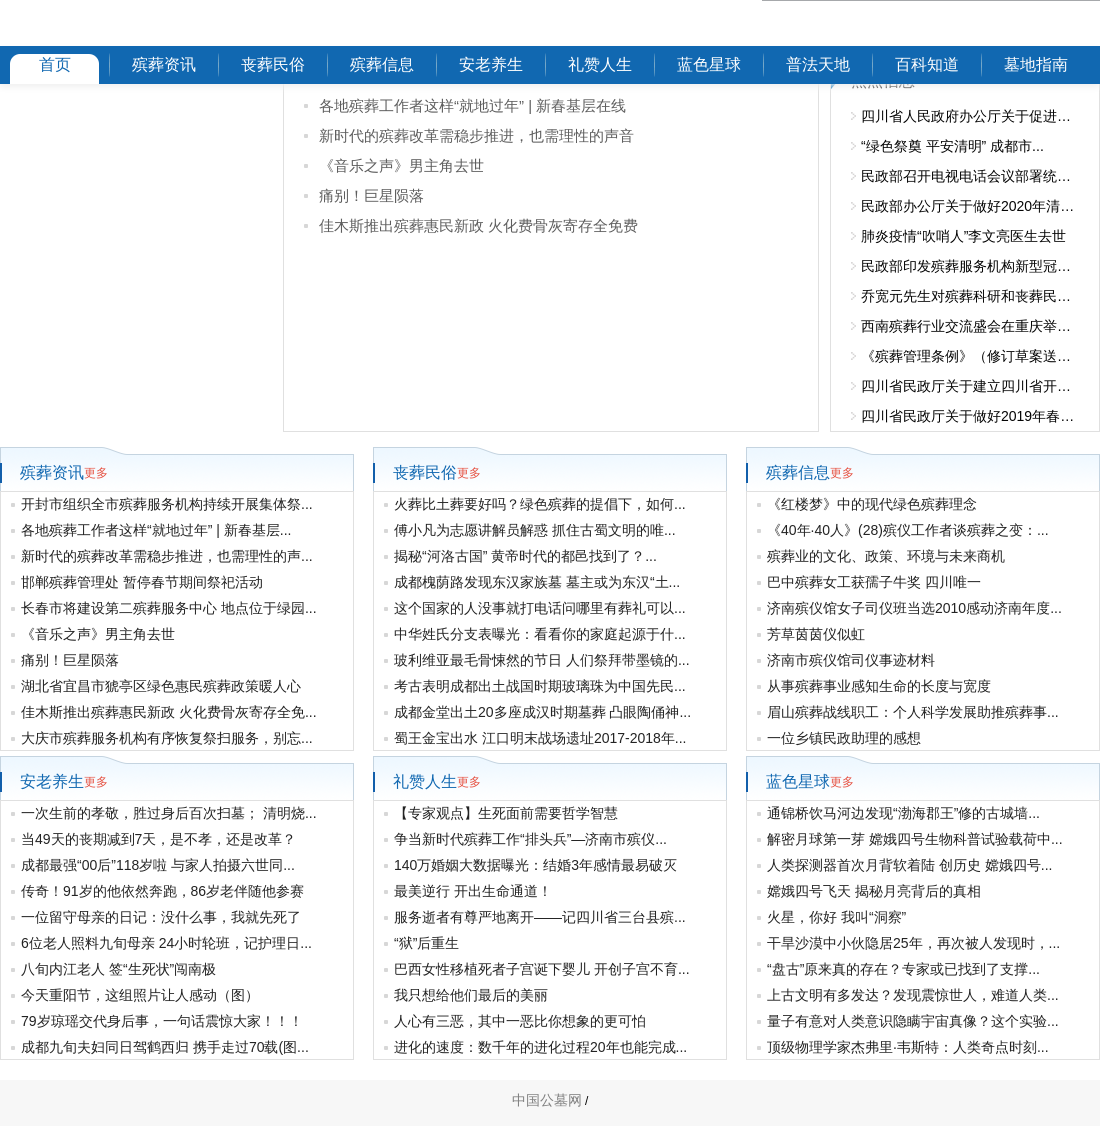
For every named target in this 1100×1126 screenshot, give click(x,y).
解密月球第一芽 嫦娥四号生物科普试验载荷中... (915, 839)
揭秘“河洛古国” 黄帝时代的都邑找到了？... (525, 556)
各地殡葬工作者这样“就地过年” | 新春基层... (156, 530)
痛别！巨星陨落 (371, 195)
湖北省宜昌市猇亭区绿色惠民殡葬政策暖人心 (161, 686)
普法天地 (818, 64)
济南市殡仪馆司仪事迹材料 (851, 660)
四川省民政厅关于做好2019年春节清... (970, 416)
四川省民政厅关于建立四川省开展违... (970, 386)
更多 (96, 473)
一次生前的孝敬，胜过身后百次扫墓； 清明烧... (169, 813)
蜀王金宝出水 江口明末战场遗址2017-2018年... (540, 738)
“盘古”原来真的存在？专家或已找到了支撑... (903, 969)
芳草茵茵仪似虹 (816, 634)
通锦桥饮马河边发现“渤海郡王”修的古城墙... (903, 813)
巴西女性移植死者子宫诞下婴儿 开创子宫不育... (542, 969)
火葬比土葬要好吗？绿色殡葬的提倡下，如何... (540, 504)
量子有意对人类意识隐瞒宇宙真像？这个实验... (913, 1021)
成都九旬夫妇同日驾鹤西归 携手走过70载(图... (165, 1047)
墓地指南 (1036, 64)
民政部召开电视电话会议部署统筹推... (970, 176)
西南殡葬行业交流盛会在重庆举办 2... (970, 326)
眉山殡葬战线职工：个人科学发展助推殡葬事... (913, 712)
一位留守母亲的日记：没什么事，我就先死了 (161, 917)
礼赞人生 (600, 64)
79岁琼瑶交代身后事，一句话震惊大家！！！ (162, 1021)
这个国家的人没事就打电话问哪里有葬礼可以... (540, 608)
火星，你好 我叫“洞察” (836, 917)
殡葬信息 (382, 64)
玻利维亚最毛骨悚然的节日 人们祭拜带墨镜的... (542, 660)
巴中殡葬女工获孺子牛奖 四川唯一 (874, 582)
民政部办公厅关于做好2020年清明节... (970, 206)
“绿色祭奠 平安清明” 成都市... (952, 146)
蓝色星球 (709, 64)
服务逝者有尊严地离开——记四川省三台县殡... (540, 917)
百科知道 (927, 64)
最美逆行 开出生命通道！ (473, 891)
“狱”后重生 (426, 943)
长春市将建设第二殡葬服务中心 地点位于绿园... (169, 608)
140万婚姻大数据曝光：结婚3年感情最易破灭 (535, 865)
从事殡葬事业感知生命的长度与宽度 (879, 686)
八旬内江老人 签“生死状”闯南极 (118, 969)
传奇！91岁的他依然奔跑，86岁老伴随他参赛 (162, 891)
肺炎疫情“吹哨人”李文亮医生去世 (963, 236)
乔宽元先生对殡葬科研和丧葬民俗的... (970, 296)
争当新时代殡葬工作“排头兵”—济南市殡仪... (530, 839)
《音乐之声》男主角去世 (401, 165)
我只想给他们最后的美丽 (471, 995)
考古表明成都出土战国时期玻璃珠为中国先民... (540, 686)
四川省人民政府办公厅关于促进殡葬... (970, 116)
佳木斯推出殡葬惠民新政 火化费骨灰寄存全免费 (478, 225)
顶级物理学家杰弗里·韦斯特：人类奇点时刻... (908, 1047)
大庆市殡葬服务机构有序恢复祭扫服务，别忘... (167, 738)
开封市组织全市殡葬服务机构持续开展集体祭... (167, 504)
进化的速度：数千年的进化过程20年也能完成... (540, 1047)
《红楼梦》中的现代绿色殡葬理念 (872, 504)
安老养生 (491, 64)
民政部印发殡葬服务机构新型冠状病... (970, 266)
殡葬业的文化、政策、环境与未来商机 (886, 556)
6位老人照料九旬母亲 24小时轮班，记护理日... (166, 943)
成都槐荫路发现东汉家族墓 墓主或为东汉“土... (537, 582)
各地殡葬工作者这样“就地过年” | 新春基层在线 (472, 105)
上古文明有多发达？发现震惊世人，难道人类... (913, 995)
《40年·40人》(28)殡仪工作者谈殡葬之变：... (908, 530)
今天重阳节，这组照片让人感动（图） (140, 995)
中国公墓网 (547, 1100)
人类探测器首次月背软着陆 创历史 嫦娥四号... (909, 865)
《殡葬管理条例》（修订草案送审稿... (970, 356)
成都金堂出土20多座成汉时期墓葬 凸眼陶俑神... (542, 712)
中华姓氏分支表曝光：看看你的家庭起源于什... (540, 634)
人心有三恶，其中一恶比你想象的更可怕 (520, 1021)
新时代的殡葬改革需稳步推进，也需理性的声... (167, 556)
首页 (55, 64)
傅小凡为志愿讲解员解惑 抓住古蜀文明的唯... (535, 530)
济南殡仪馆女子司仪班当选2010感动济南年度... (914, 608)
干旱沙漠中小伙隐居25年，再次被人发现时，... (913, 943)
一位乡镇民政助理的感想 (844, 738)
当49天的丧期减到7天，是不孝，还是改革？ (158, 839)
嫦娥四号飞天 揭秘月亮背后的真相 (874, 891)
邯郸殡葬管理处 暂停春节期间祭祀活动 (142, 582)
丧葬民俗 (273, 64)
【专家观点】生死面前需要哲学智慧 (506, 813)
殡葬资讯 (164, 64)
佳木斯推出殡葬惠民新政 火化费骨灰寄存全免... (169, 712)
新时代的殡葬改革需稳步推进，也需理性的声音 (476, 135)
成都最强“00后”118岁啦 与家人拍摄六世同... (158, 865)
